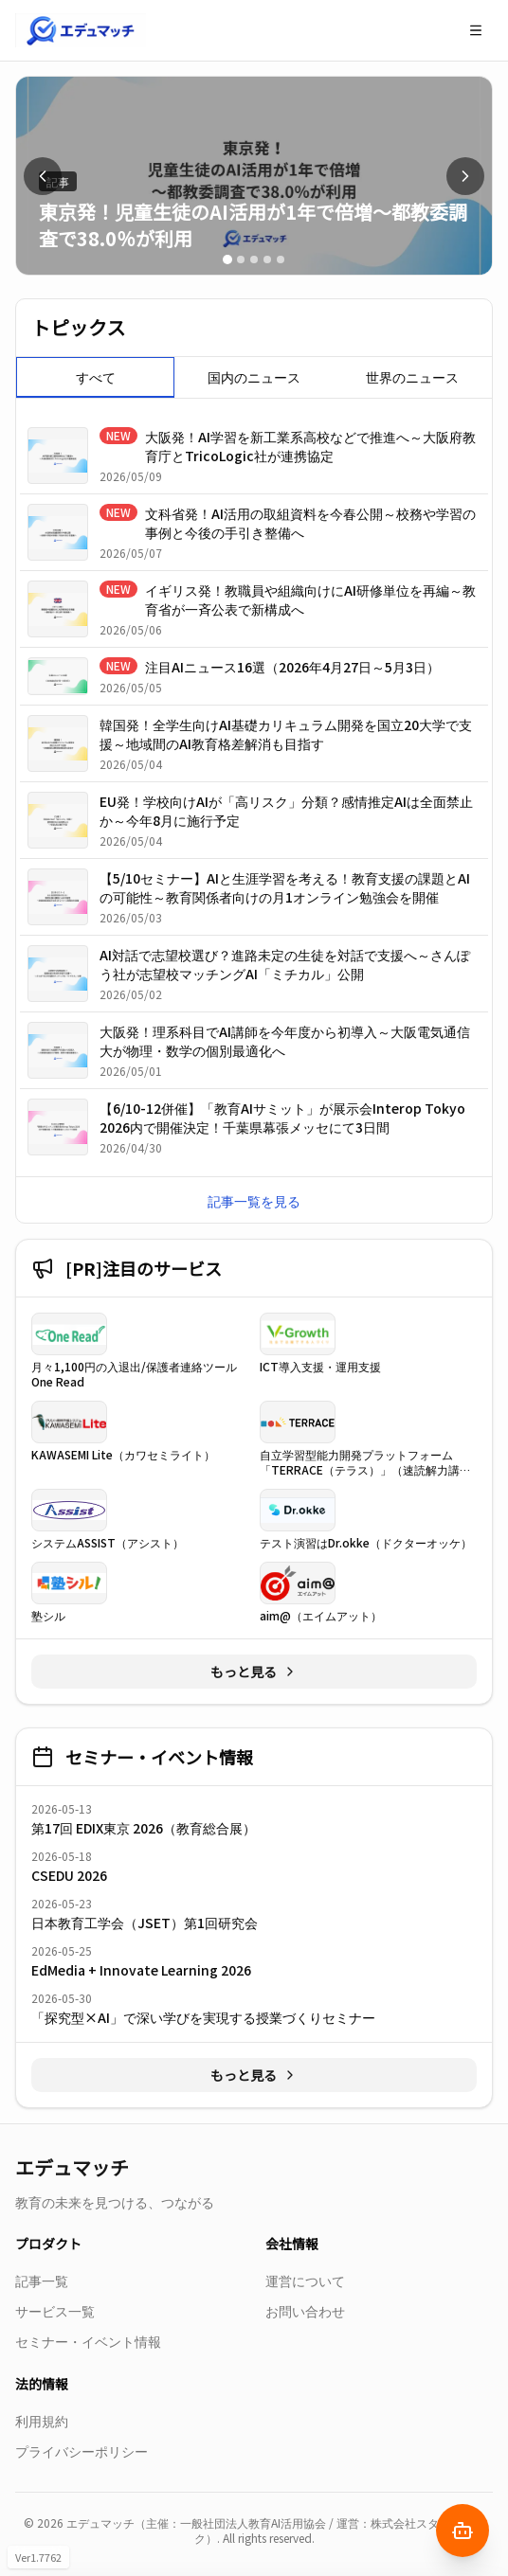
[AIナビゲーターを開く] (462, 2530)
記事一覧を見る (254, 1200)
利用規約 (41, 2420)
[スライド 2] (241, 259)
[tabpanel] (254, 791)
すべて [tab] (96, 376)
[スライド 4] (267, 259)
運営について (305, 2280)
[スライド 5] (280, 259)
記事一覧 (41, 2280)
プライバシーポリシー (81, 2451)
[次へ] (465, 176)
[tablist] (254, 377)
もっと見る (254, 1671)
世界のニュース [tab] (412, 376)
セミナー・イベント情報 (88, 2341)
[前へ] (43, 176)
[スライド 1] (227, 259)
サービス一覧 (55, 2310)
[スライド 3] (254, 259)
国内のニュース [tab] (254, 376)
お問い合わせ (305, 2310)
